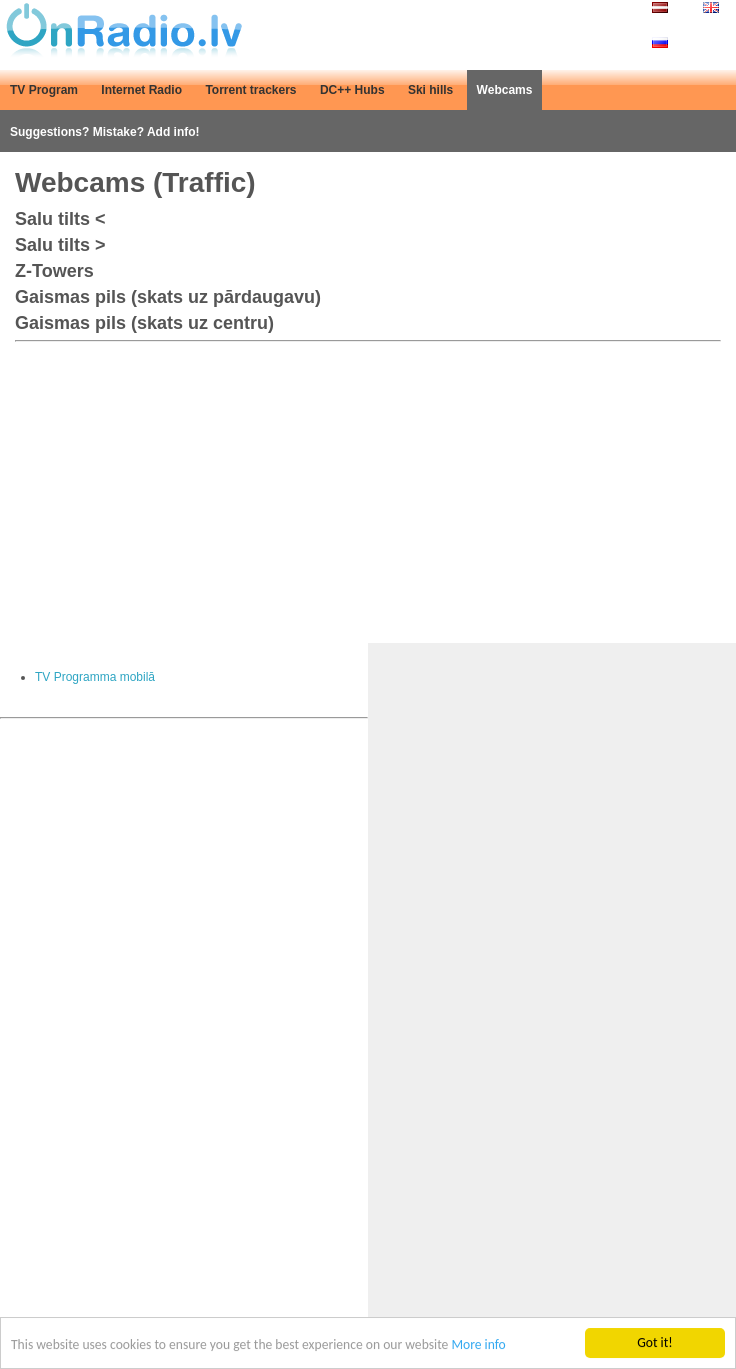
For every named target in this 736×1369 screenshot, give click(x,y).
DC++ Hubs (352, 90)
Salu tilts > (60, 245)
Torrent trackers (250, 90)
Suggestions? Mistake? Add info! (105, 132)
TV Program (44, 90)
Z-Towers (54, 271)
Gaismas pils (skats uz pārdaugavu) (168, 297)
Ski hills (430, 90)
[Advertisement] (368, 488)
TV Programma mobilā (95, 677)
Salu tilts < (60, 219)
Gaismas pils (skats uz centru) (144, 323)
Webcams (505, 90)
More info (478, 1345)
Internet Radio (141, 90)
